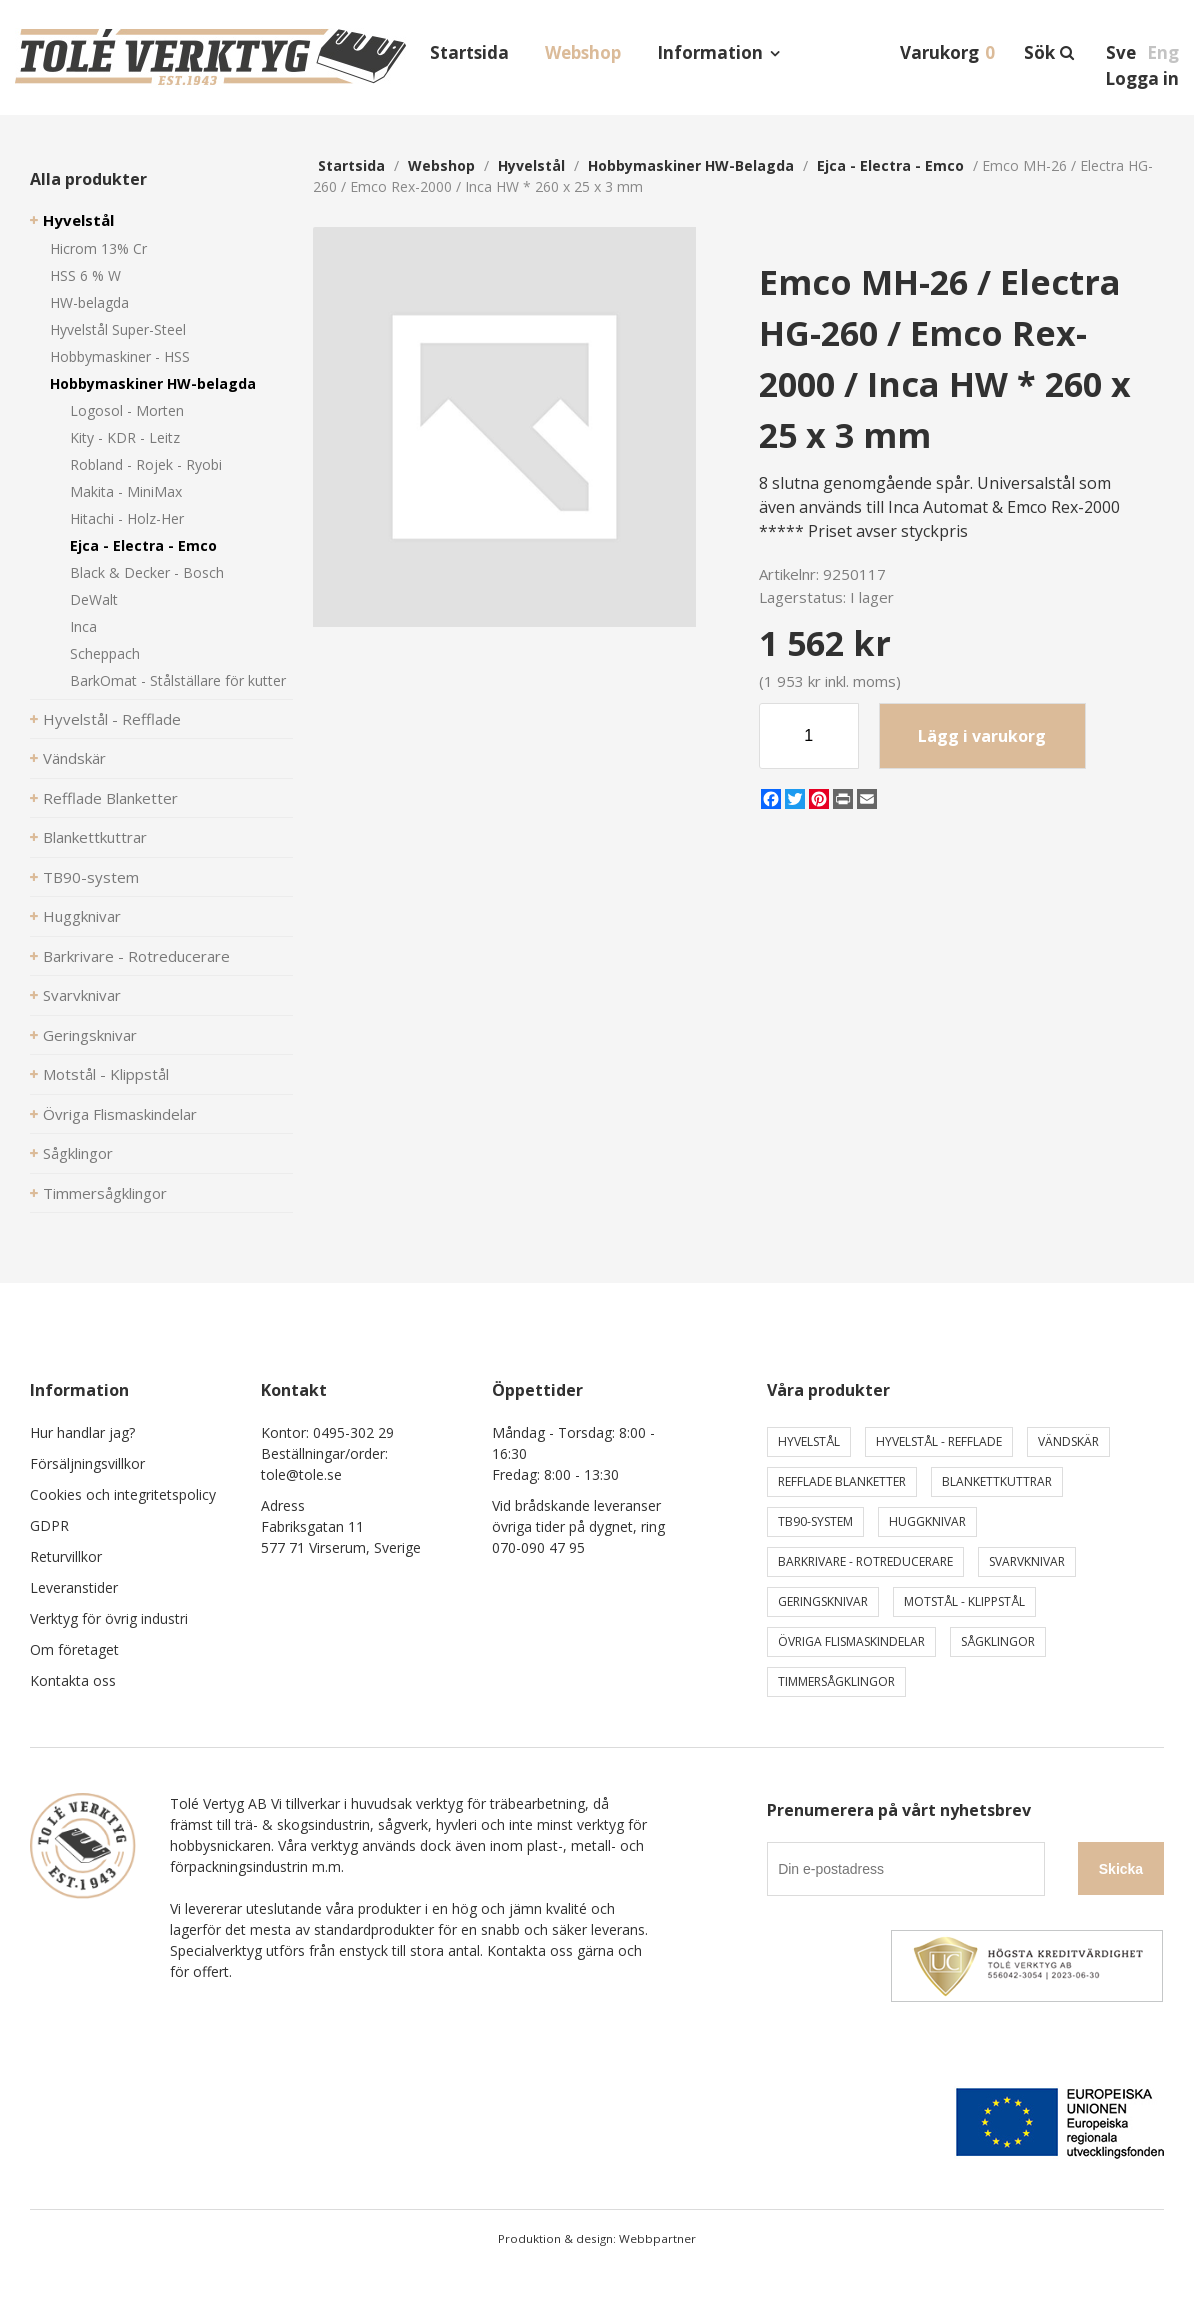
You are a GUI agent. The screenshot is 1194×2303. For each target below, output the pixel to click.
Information (710, 52)
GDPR (49, 1525)
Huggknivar (82, 916)
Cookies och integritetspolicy (123, 1494)
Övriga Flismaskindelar (120, 1114)
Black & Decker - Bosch (147, 572)
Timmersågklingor (105, 1193)
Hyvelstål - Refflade (112, 719)
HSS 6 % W (85, 275)
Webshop (583, 52)
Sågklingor (78, 1153)
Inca (83, 626)
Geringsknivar (90, 1035)
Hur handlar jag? (82, 1432)
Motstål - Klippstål (106, 1074)
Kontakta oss (73, 1680)
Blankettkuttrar (95, 837)
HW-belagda (89, 302)
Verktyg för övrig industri (109, 1618)
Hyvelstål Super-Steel (118, 329)
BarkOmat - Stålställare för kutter (178, 680)
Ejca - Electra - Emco (143, 545)
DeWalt (94, 599)
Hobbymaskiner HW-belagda (153, 383)
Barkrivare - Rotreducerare (136, 956)
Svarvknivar (82, 995)
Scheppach (105, 653)
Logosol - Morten (127, 410)
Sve (1121, 52)
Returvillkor (66, 1556)
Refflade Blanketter (110, 798)
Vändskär (74, 758)
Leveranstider (74, 1587)
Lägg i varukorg (982, 736)
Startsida (469, 52)
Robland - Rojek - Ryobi (146, 464)
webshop (441, 165)
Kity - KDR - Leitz (125, 437)
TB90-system (91, 877)
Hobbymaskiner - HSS (120, 356)
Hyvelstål (78, 220)
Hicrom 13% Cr (98, 248)
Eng (1163, 52)
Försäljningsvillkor (87, 1463)
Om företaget (74, 1649)
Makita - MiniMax (126, 491)
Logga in (1142, 78)
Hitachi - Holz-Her (127, 518)
